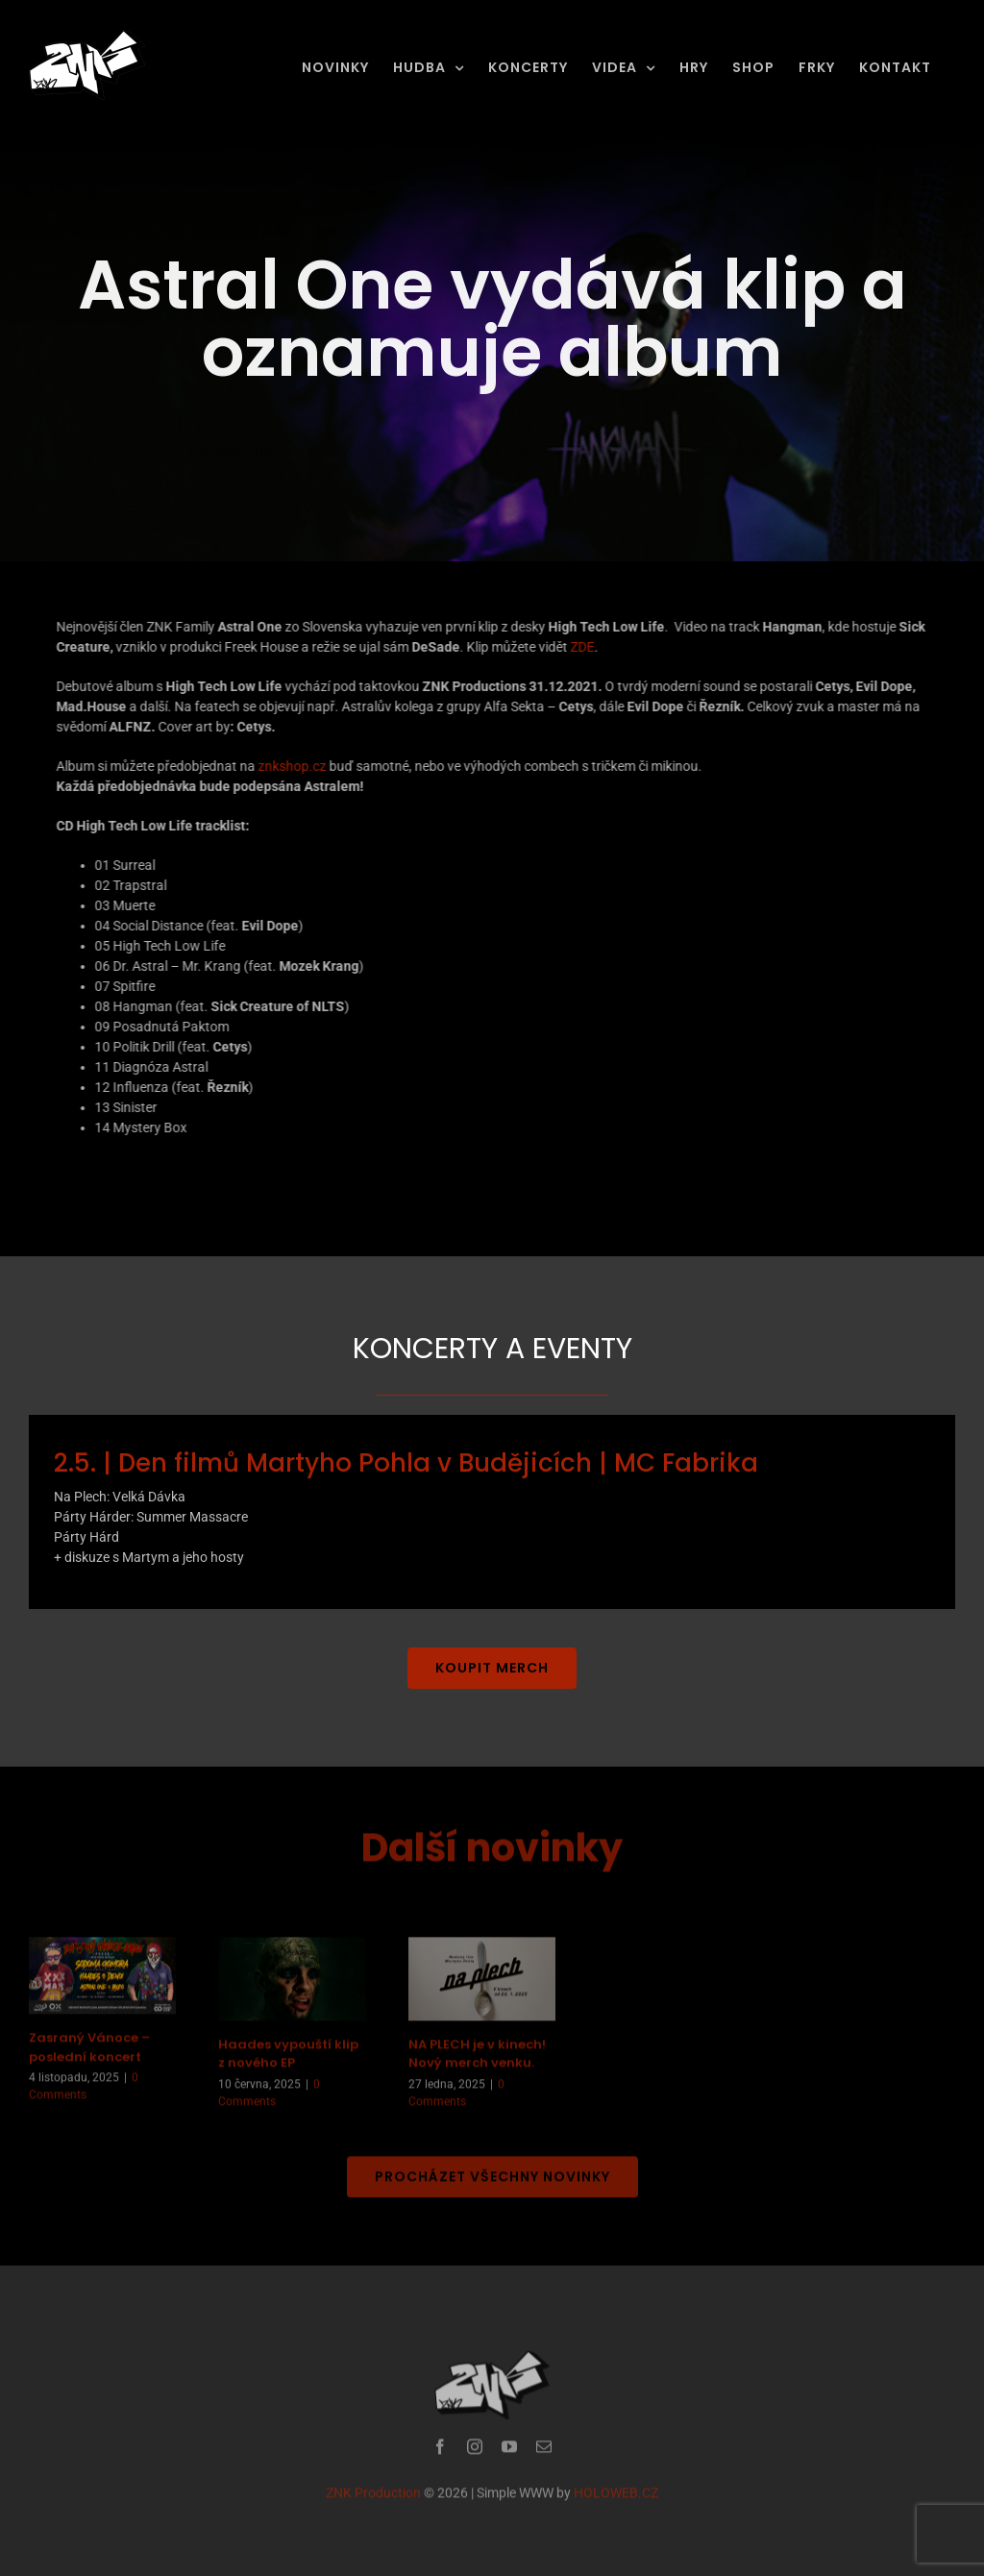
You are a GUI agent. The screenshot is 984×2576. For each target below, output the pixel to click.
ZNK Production (373, 2499)
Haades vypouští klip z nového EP (288, 2060)
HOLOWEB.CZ (616, 2499)
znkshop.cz (291, 766)
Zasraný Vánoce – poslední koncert (89, 2054)
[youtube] (509, 2453)
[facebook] (440, 2453)
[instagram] (474, 2453)
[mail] (544, 2453)
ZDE (581, 647)
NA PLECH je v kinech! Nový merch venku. (477, 2060)
